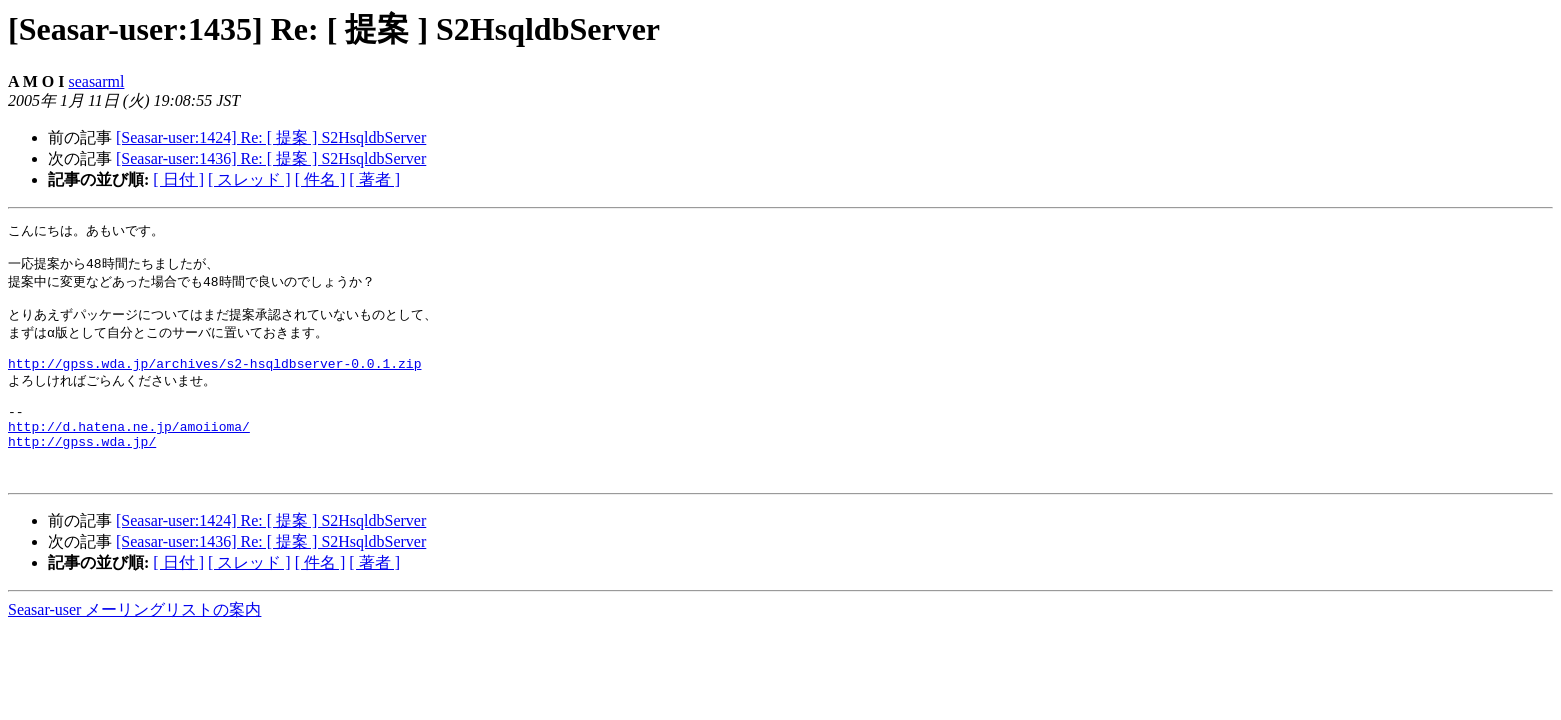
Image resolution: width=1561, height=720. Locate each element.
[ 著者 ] (374, 179)
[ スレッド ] (249, 179)
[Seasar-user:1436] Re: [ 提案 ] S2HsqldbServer (271, 158)
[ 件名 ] (320, 179)
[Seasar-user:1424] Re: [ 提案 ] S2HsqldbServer (271, 137)
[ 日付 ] (178, 179)
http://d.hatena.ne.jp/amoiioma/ (129, 453)
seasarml (96, 81)
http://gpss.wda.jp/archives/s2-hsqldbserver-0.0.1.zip (214, 380)
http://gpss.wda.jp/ (82, 471)
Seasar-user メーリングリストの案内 (134, 645)
